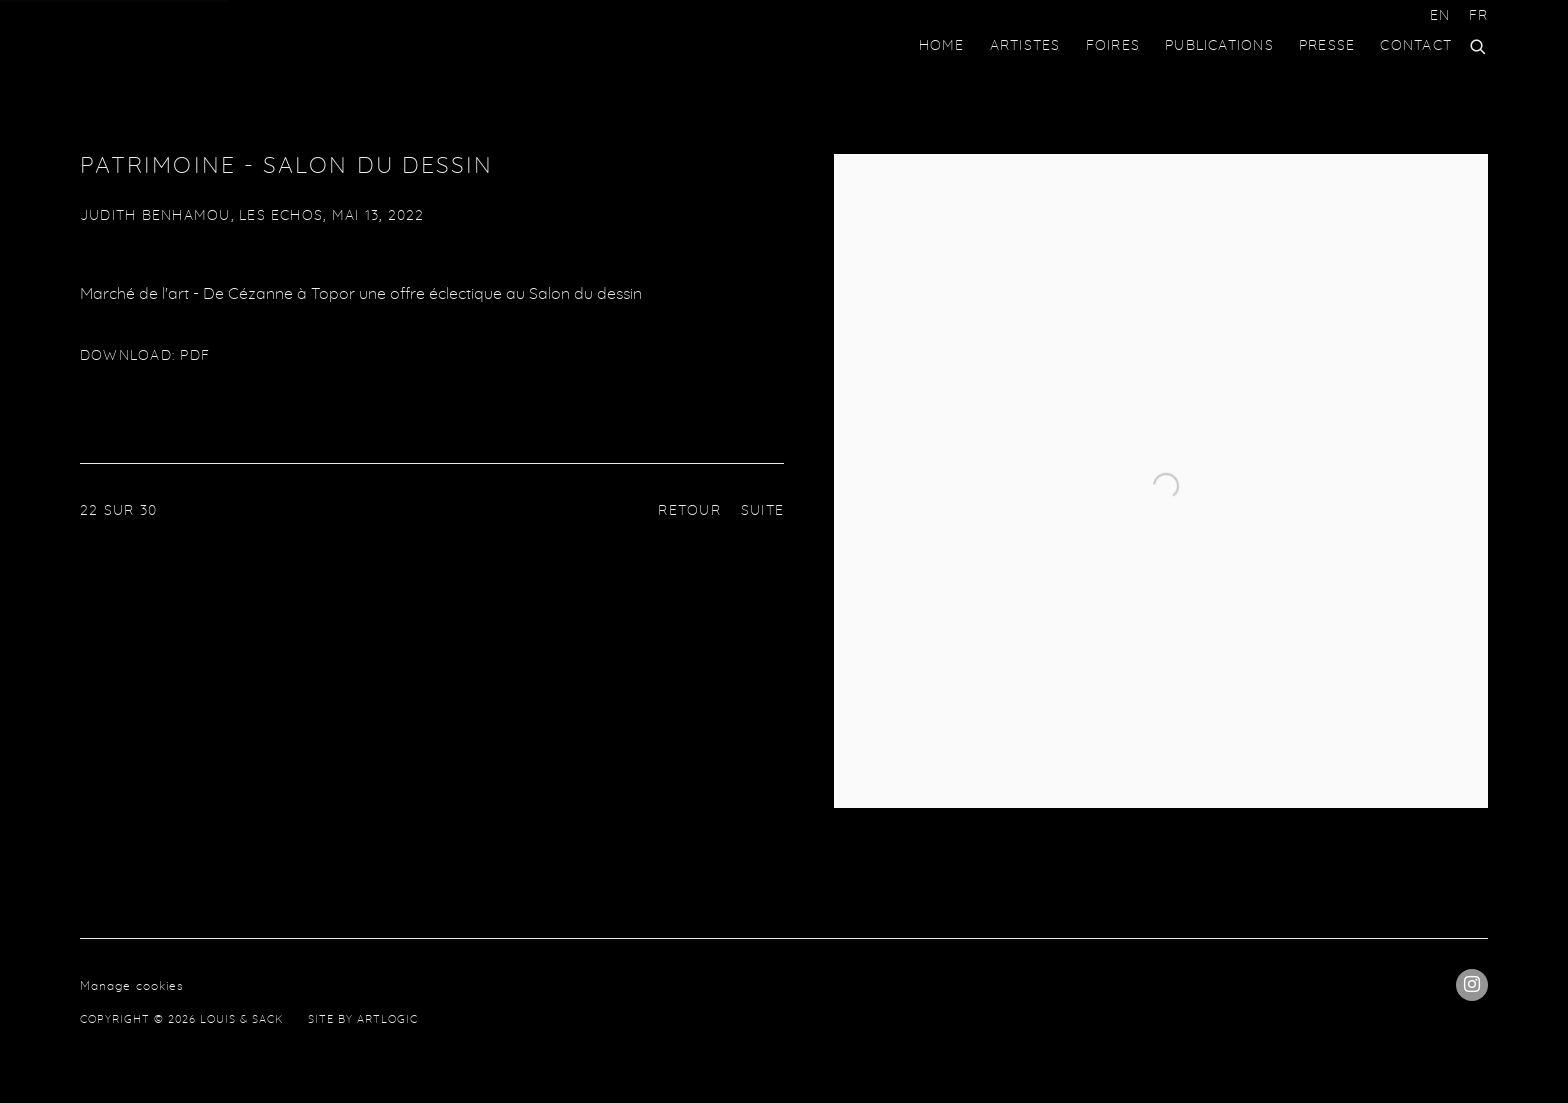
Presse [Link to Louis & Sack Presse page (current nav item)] (1327, 46)
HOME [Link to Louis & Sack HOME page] (942, 46)
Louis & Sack (160, 46)
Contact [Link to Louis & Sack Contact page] (1416, 46)
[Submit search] (1479, 44)
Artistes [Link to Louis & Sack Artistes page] (1025, 46)
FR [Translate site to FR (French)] (1478, 16)
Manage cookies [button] (132, 986)
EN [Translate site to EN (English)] (1440, 16)
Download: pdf (145, 356)
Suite (762, 511)
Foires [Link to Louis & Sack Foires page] (1113, 46)
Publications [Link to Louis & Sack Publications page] (1219, 46)
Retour (689, 511)
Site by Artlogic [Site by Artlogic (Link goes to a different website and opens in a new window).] (363, 1019)
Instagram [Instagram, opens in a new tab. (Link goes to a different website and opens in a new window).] (1472, 985)
